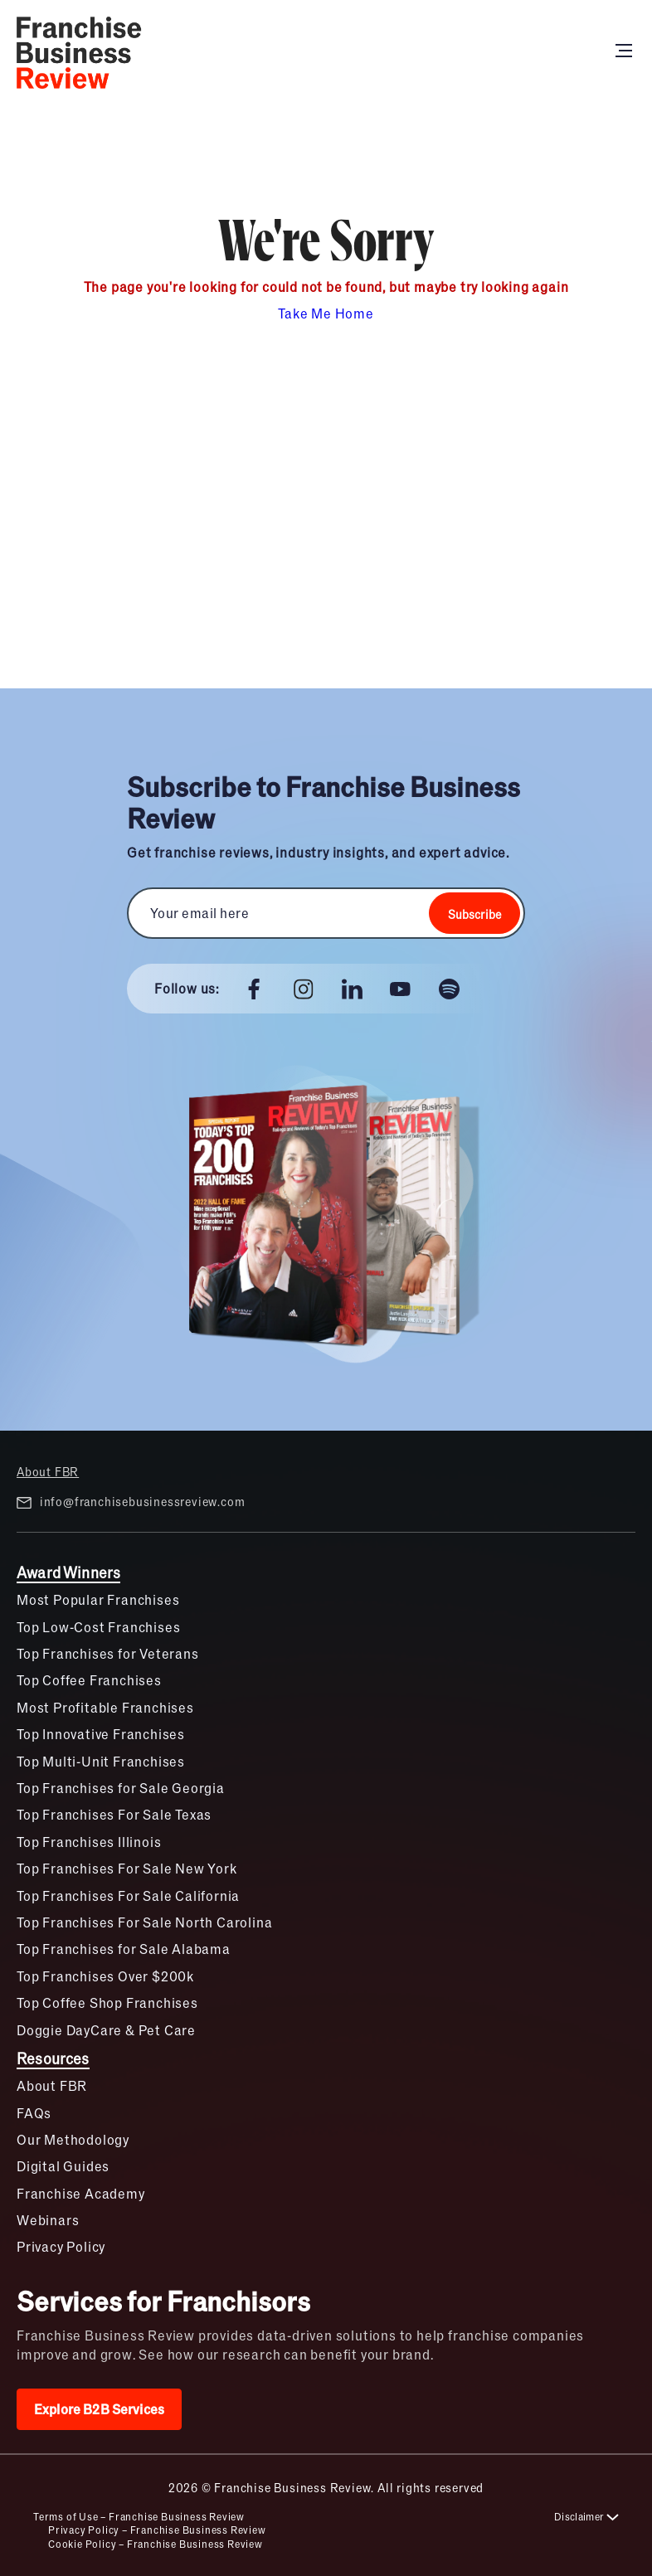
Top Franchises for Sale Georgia (121, 1787)
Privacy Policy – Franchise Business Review (157, 2529)
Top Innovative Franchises (101, 1733)
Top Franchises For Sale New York (127, 1868)
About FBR (48, 1471)
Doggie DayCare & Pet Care (106, 2030)
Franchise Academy (81, 2193)
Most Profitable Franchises (105, 1707)
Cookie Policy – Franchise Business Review (155, 2543)
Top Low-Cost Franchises (98, 1627)
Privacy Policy (61, 2246)
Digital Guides (63, 2166)
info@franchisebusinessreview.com (131, 1502)
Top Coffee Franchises (89, 1680)
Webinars (48, 2219)
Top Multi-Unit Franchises (101, 1761)
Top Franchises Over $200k (105, 1976)
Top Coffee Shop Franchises (107, 2002)
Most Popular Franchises (98, 1599)
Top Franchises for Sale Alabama (124, 1948)
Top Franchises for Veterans (108, 1653)
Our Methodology (73, 2139)
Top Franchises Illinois (89, 1841)
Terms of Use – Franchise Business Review (139, 2516)
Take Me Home (326, 313)
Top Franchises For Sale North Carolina (144, 1922)
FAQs (34, 2113)
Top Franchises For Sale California (128, 1895)
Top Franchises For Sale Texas (114, 1814)
